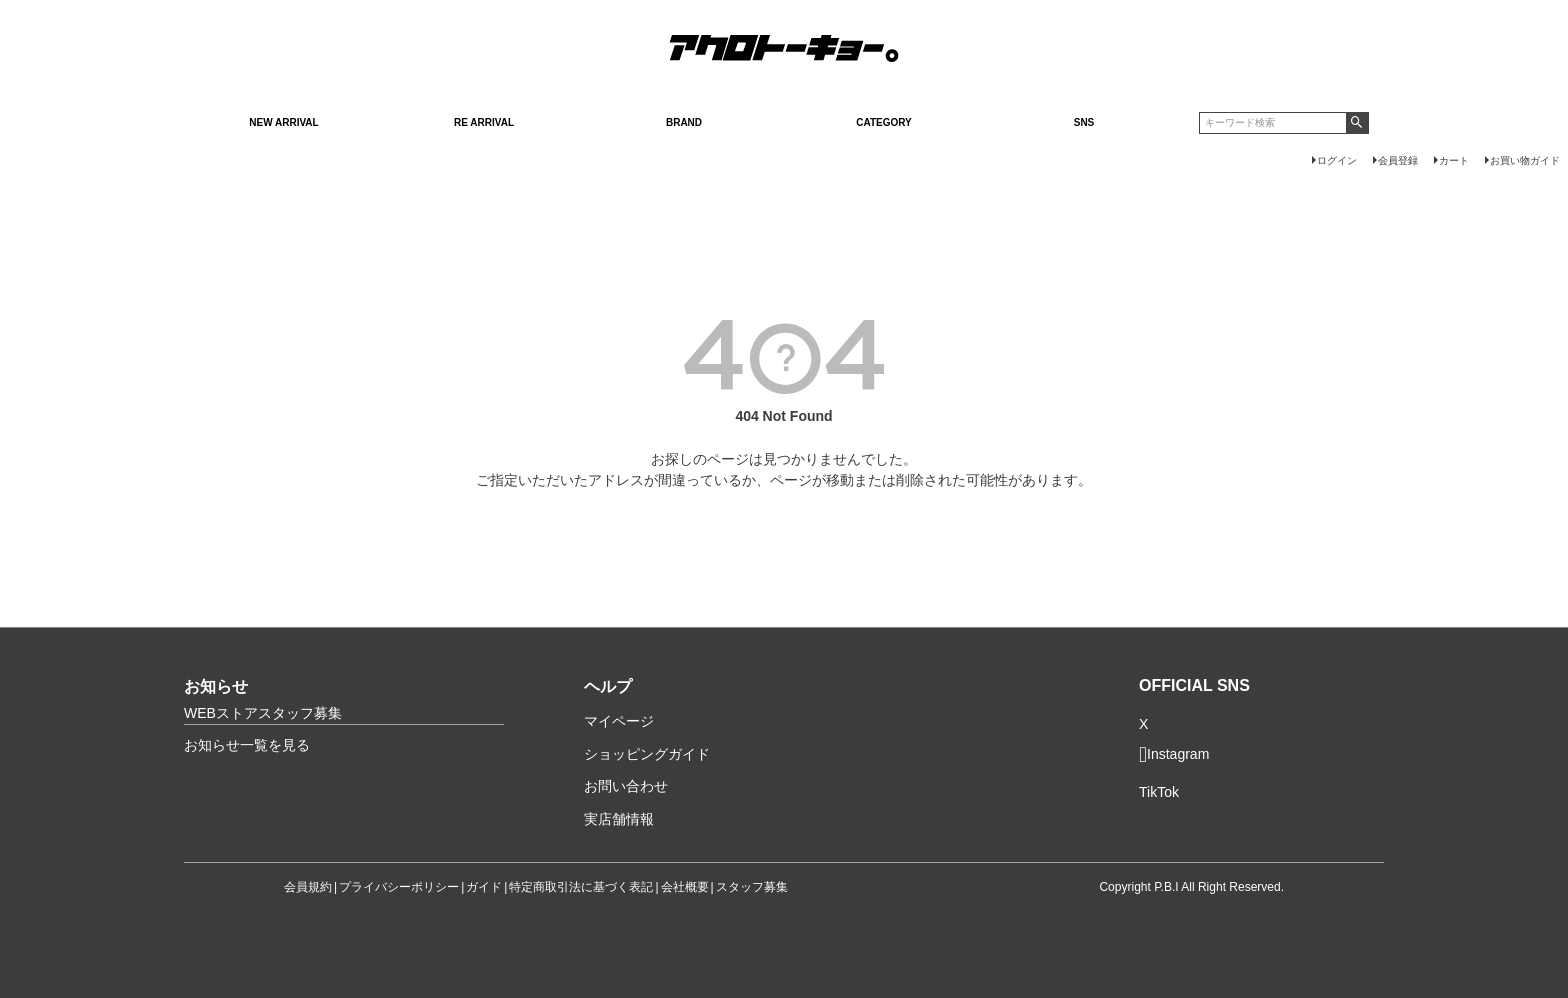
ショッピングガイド (647, 754)
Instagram (1174, 755)
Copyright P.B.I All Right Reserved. (1191, 887)
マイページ (619, 721)
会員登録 (1398, 160)
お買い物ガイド (1525, 160)
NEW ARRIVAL (283, 122)
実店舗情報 (619, 819)
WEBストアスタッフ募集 (263, 713)
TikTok (1159, 792)
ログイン (1337, 160)
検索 (1357, 123)
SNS (1084, 122)
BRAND (684, 122)
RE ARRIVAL (484, 122)
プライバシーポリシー (399, 887)
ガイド (484, 887)
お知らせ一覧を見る (247, 745)
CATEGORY (884, 122)
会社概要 (685, 887)
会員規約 (308, 887)
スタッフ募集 (752, 887)
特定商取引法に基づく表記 (581, 887)
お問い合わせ (626, 786)
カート (1454, 160)
